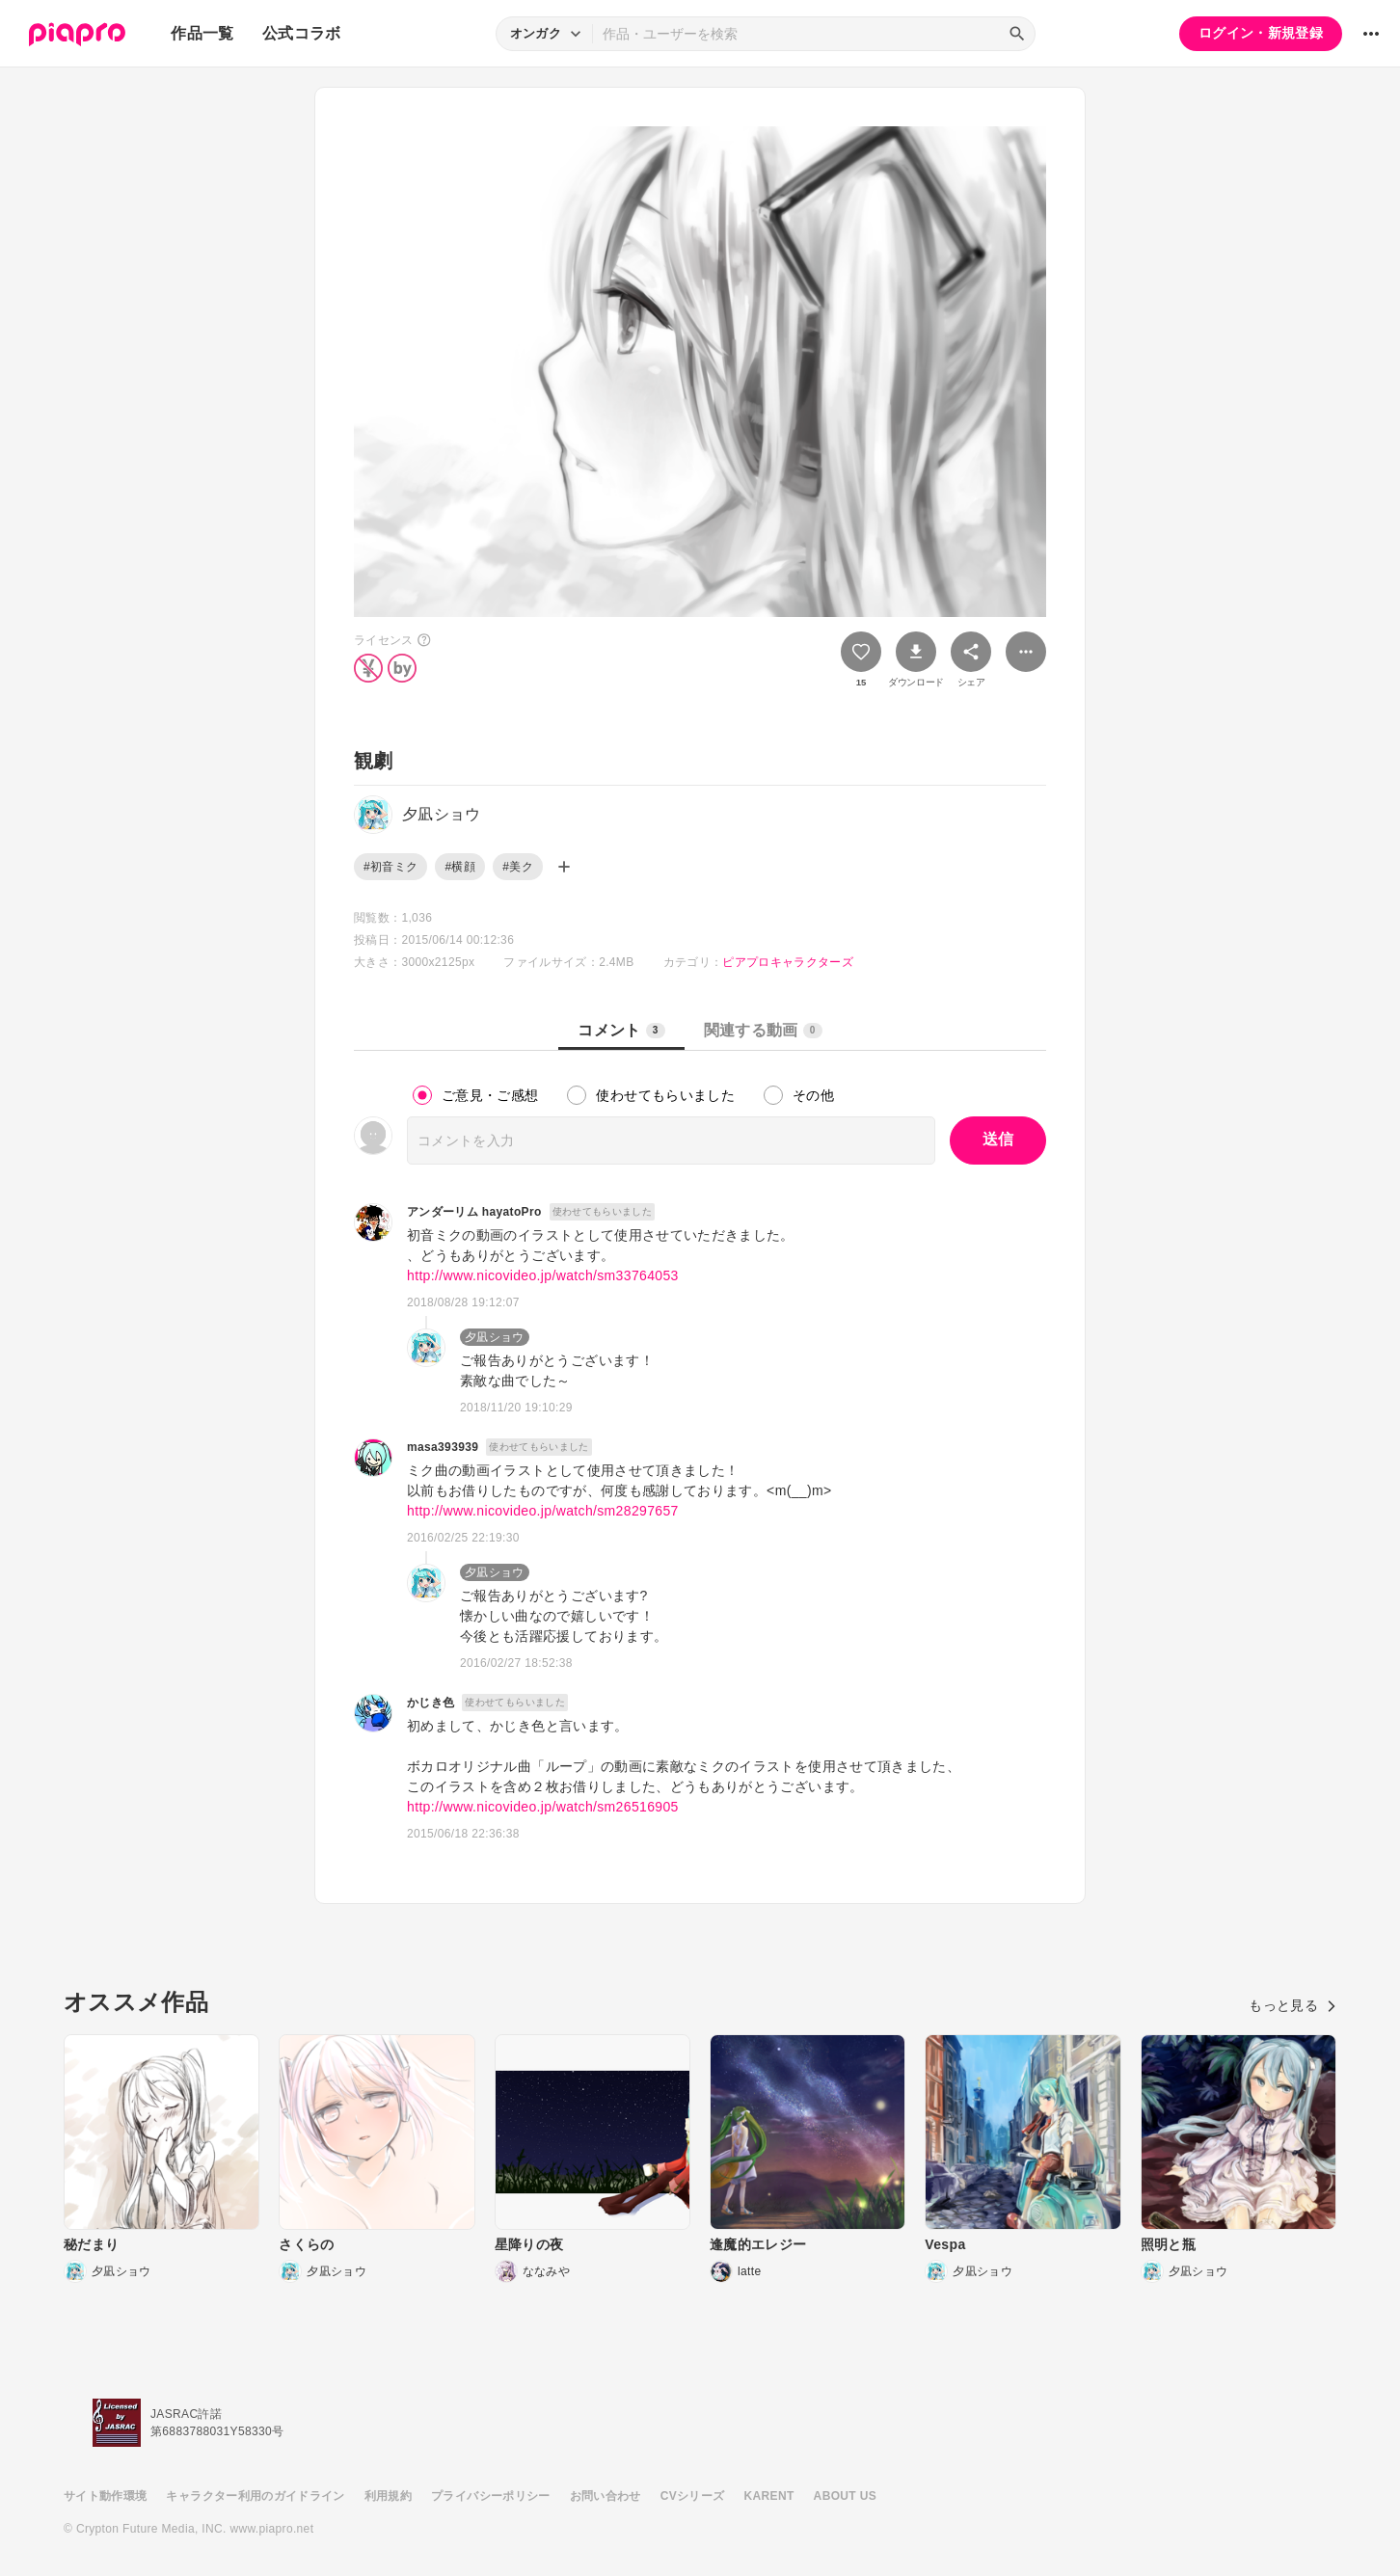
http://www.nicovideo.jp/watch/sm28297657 (543, 1510)
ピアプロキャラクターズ (787, 962)
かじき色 (430, 1702)
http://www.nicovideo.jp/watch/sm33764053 (543, 1275)
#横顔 (459, 866)
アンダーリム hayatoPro (474, 1212)
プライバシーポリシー (491, 2496)
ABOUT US (845, 2496)
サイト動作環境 (105, 2496)
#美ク (517, 866)
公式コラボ (301, 33)
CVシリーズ (692, 2496)
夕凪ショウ (495, 1337)
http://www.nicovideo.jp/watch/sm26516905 (543, 1806)
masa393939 (442, 1447)
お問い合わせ (605, 2496)
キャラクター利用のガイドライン (255, 2496)
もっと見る (1292, 2005)
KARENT (769, 2496)
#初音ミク (390, 866)
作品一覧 (202, 33)
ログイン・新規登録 (1260, 32)
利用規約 (388, 2496)
